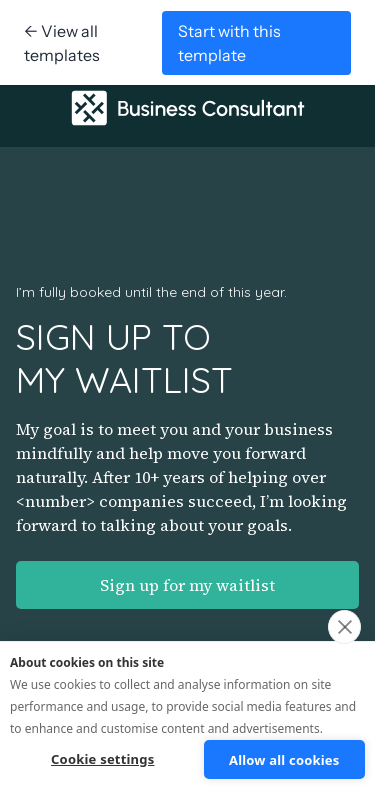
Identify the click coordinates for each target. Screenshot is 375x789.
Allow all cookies (284, 760)
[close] (344, 627)
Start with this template (229, 43)
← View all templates (62, 43)
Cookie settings (102, 759)
